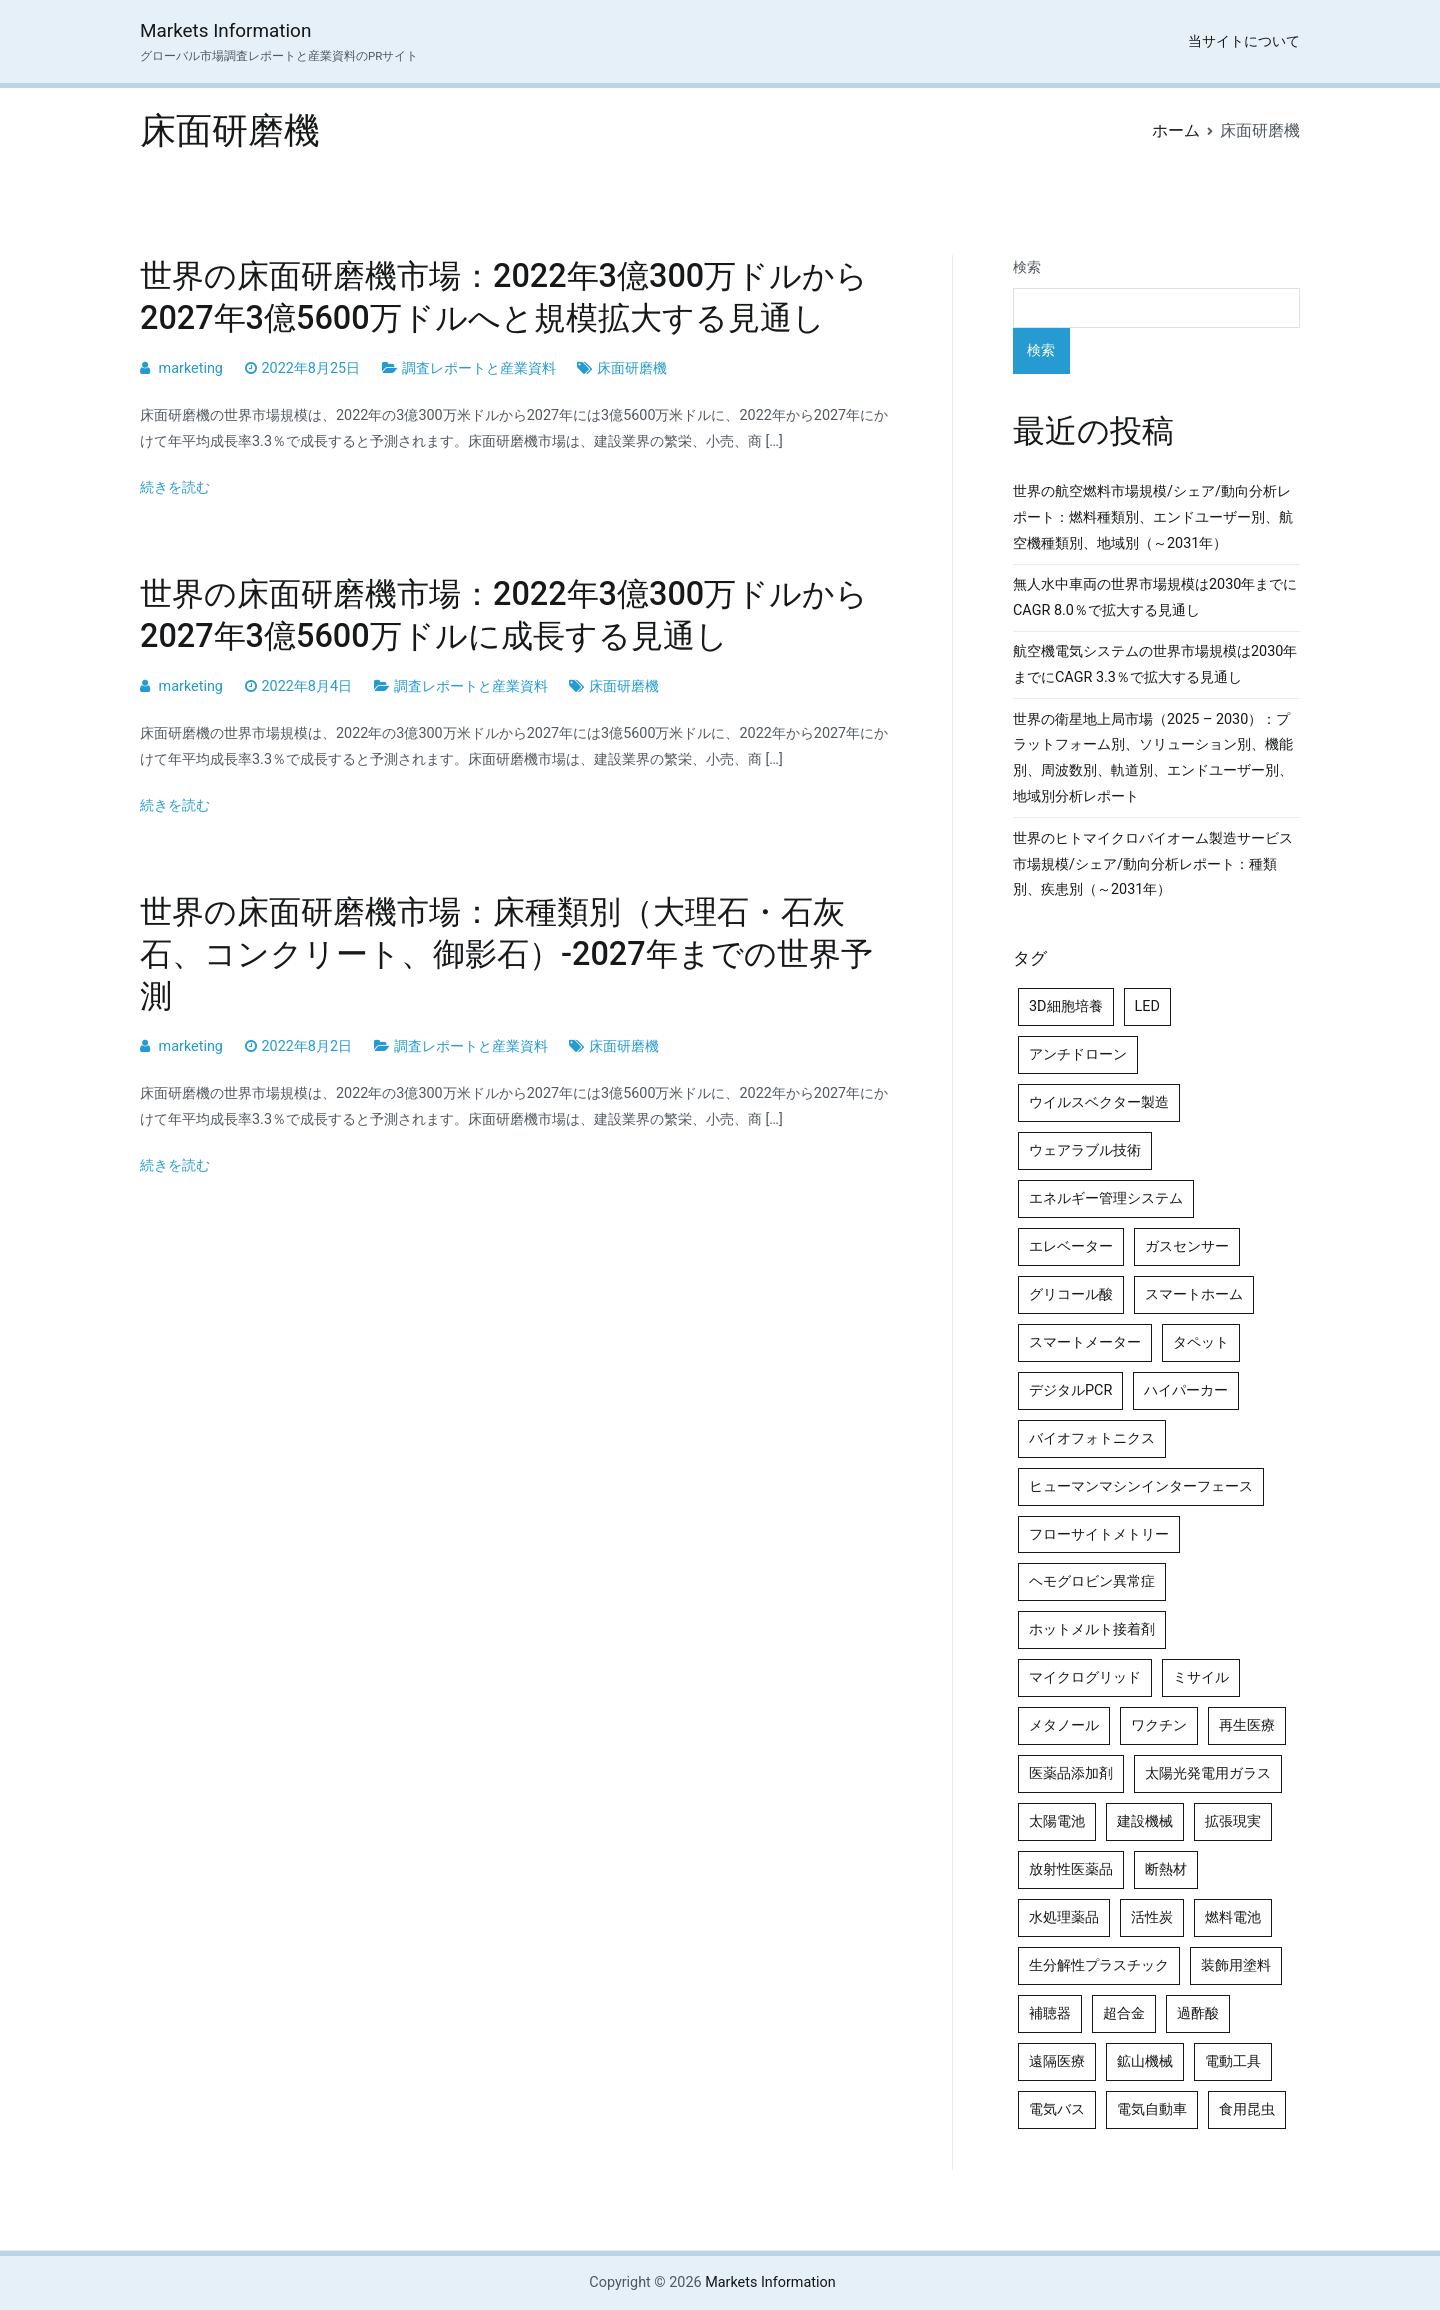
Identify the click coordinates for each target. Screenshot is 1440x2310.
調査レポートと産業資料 (479, 368)
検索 (1027, 267)
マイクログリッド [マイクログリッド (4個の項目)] (1085, 1677)
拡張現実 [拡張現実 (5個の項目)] (1233, 1821)
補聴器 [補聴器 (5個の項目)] (1050, 2013)
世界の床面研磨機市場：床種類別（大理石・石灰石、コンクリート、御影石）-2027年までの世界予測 (506, 954)
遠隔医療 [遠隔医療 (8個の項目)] (1057, 2061)
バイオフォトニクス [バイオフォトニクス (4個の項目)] (1092, 1438)
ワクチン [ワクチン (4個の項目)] (1159, 1725)
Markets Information (225, 30)
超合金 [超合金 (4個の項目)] (1124, 2013)
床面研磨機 (632, 368)
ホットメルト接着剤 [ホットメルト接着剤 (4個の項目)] (1092, 1629)
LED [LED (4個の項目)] (1147, 1006)
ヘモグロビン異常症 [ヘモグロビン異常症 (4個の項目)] (1092, 1581)
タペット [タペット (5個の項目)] (1201, 1342)
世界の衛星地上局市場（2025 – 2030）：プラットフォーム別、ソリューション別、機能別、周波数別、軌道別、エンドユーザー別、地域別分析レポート (1153, 758)
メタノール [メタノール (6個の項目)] (1064, 1725)
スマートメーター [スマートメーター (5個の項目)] (1085, 1342)
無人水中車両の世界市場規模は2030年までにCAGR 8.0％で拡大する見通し (1155, 597)
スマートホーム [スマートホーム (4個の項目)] (1194, 1294)
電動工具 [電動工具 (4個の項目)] (1233, 2061)
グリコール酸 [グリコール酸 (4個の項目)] (1071, 1294)
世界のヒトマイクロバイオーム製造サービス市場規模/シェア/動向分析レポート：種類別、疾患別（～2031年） (1153, 864)
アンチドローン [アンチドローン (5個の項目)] (1078, 1054)
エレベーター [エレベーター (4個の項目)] (1071, 1246)
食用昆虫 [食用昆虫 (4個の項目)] (1247, 2109)
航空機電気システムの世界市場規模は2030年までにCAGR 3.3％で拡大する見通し (1155, 664)
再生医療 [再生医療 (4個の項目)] (1247, 1725)
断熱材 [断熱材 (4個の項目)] (1166, 1869)
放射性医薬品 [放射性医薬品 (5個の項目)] (1071, 1869)
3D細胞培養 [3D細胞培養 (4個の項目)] (1066, 1006)
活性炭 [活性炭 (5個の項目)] (1152, 1917)
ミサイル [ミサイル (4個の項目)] (1201, 1677)
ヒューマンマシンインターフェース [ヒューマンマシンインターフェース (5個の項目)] (1141, 1486)
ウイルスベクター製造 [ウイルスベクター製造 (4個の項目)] (1099, 1102)
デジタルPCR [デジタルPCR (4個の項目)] (1070, 1390)
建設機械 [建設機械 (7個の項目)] (1145, 1821)
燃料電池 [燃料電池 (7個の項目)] (1233, 1917)
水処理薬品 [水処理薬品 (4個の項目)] (1064, 1917)
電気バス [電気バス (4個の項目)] (1057, 2109)
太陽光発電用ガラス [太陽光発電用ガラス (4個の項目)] (1208, 1773)
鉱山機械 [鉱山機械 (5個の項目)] (1145, 2061)
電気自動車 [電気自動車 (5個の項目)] (1152, 2109)
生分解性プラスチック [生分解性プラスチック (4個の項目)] (1099, 1965)
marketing (191, 368)
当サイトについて (1244, 41)
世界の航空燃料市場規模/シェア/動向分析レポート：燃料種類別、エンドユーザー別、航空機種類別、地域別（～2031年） (1153, 517)
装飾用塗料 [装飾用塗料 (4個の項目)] (1236, 1965)
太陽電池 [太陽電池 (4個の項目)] (1057, 1821)
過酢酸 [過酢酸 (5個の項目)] (1198, 2013)
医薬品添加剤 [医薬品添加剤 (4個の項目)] (1071, 1773)
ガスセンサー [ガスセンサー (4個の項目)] (1187, 1246)
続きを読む (175, 487)
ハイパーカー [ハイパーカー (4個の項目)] (1186, 1390)
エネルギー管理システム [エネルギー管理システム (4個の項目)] (1106, 1198)
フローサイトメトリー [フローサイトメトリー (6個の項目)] (1099, 1534)
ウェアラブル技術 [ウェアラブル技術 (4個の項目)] (1085, 1150)
